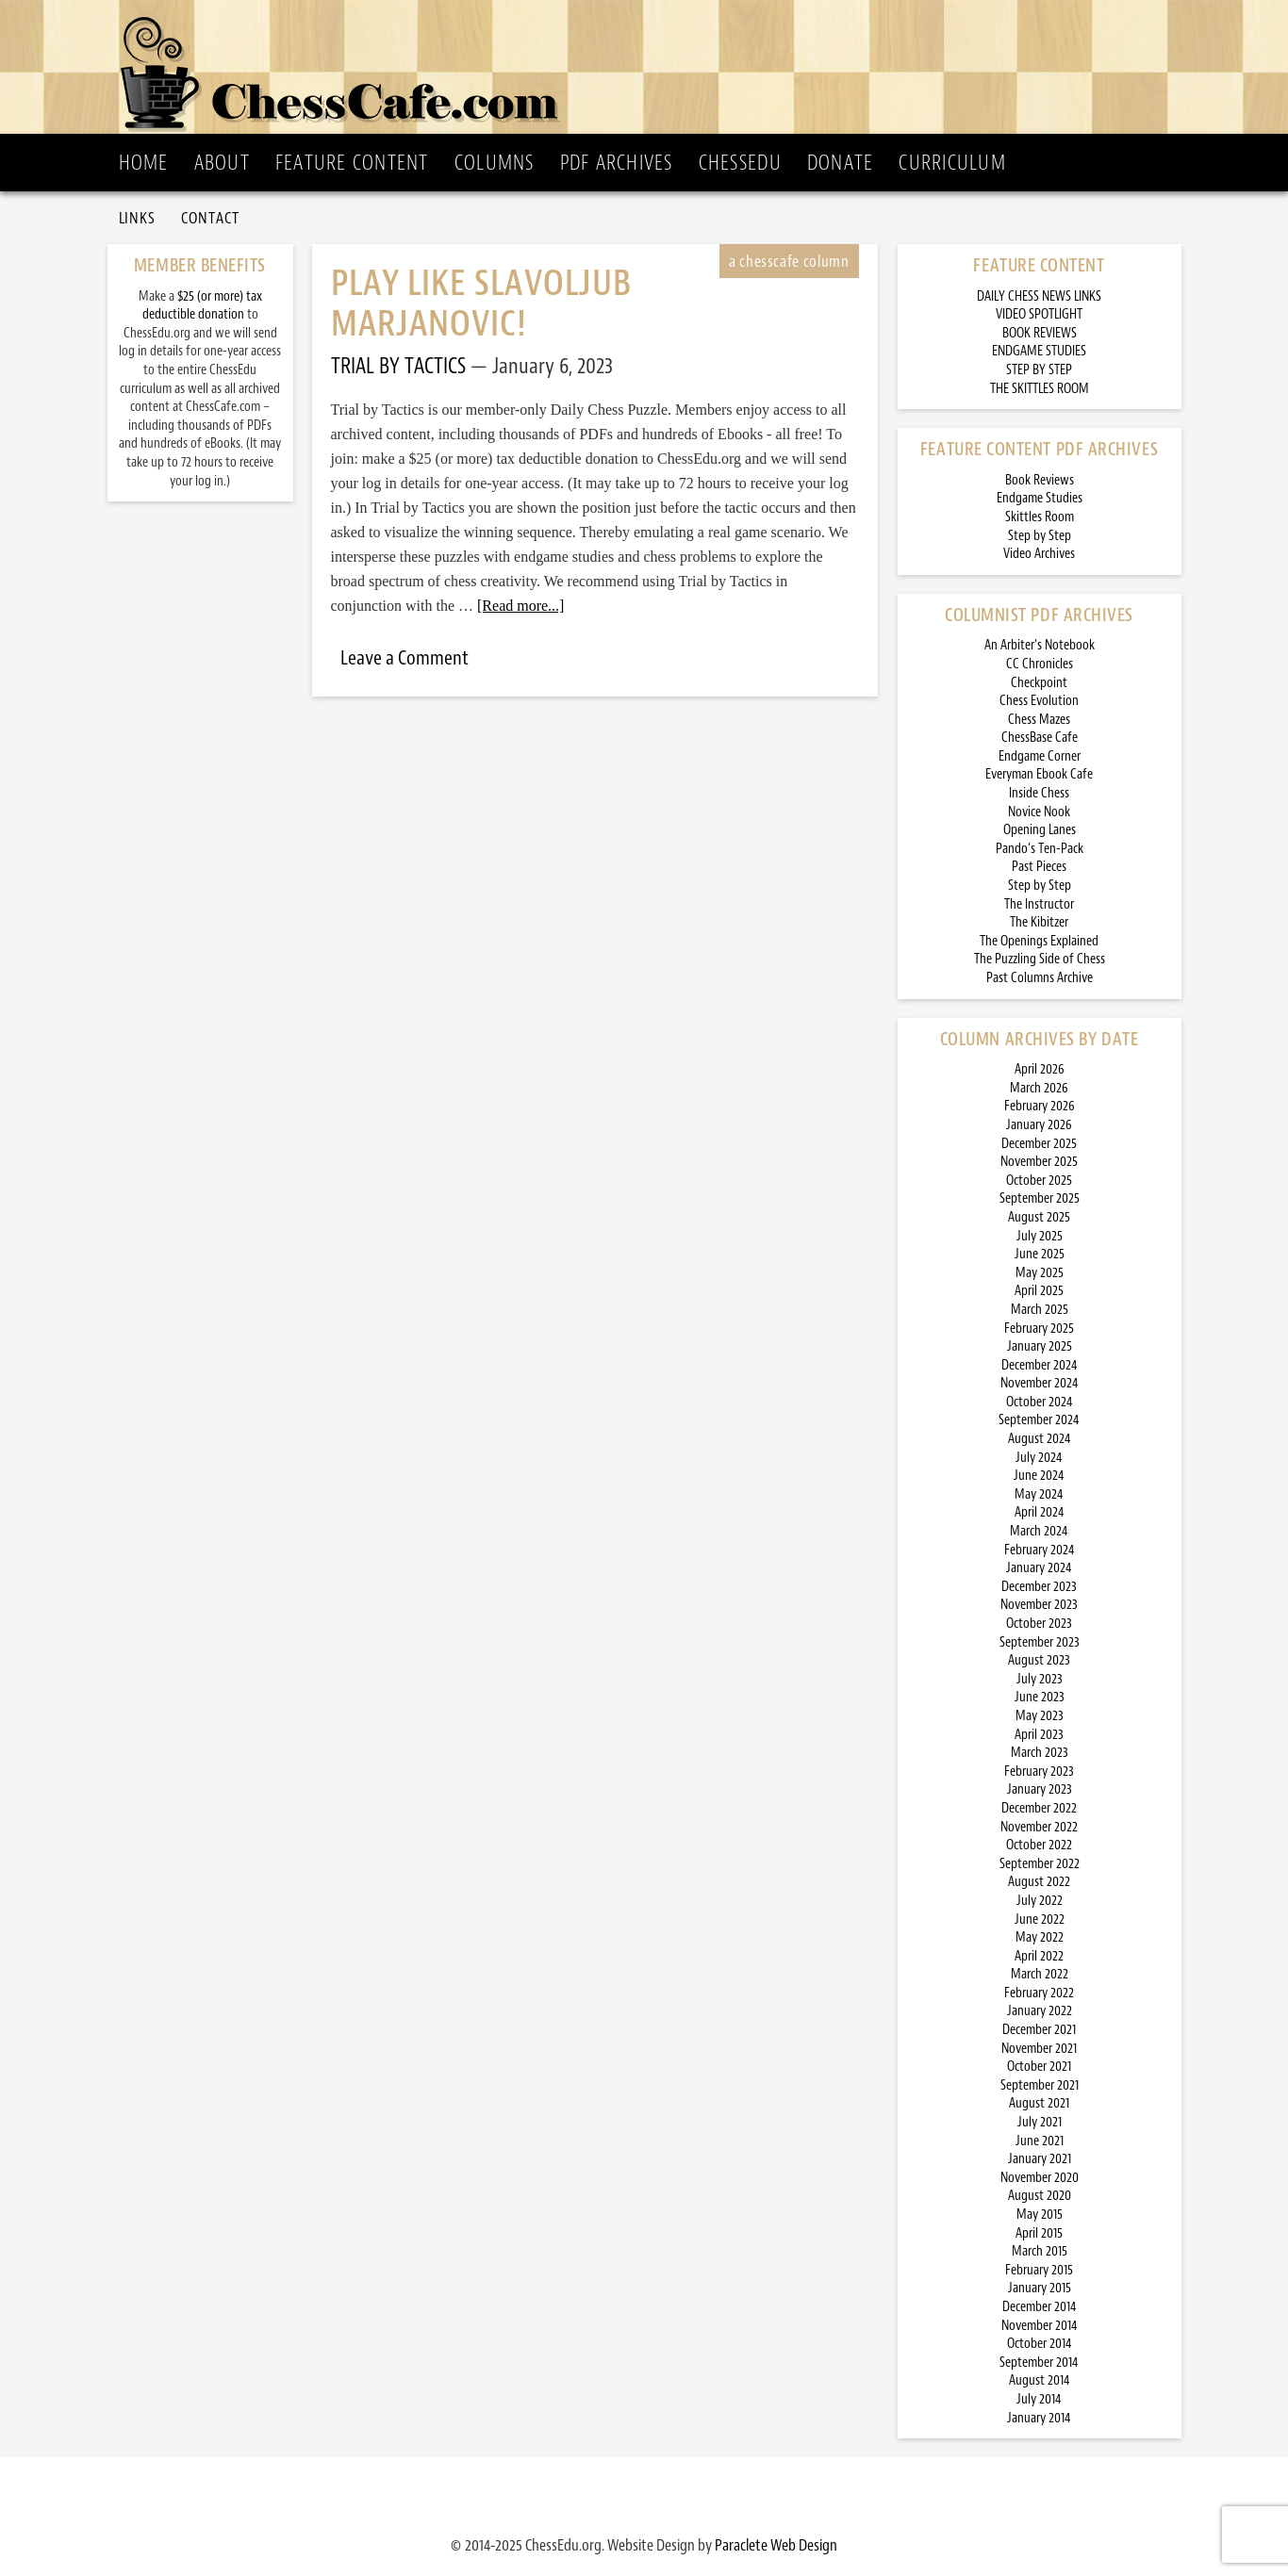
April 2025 (1039, 1291)
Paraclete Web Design (776, 2545)
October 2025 (1039, 1181)
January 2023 (1039, 1789)
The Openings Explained (1039, 941)
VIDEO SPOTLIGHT (1039, 314)
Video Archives (1039, 554)
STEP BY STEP (1039, 370)
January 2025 (1039, 1346)
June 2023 (1040, 1697)
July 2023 (1039, 1679)
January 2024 (1039, 1568)
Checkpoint (1039, 683)
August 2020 (1039, 2196)
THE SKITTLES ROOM (1039, 389)
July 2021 (1039, 2122)
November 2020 (1039, 2178)
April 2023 (1039, 1735)
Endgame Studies (1039, 498)
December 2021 (1039, 2030)
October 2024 (1039, 1402)
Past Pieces (1039, 867)
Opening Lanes (1039, 830)
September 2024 (1039, 1420)
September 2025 (1039, 1198)
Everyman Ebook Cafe (1039, 774)
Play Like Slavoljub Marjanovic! (482, 303)
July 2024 (1039, 1458)
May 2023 (1040, 1716)
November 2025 (1039, 1162)
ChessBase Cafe (1039, 738)
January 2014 (1039, 2418)
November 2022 (1039, 1827)
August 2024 (1039, 1439)
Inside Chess (1039, 793)
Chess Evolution (1039, 701)
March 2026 (1039, 1088)
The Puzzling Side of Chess (1039, 959)
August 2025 (1039, 1217)
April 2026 (1040, 1069)
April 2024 (1040, 1512)
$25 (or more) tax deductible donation (202, 305)
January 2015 (1039, 2288)
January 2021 (1039, 2159)
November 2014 (1039, 2326)
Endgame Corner (1040, 756)
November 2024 (1039, 1383)
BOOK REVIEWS (1039, 333)
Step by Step (1039, 536)
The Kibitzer (1039, 922)
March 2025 (1039, 1310)
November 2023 (1039, 1605)
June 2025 (1040, 1254)
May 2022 (1040, 1937)
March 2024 (1039, 1531)
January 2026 (1039, 1125)
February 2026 (1039, 1106)
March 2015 (1039, 2251)
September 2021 (1039, 2085)
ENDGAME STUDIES (1039, 351)
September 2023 (1039, 1642)
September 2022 (1039, 1864)
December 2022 (1039, 1808)
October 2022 (1039, 1845)
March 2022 (1039, 1974)
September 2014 (1039, 2362)
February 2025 (1039, 1328)
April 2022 (1039, 1956)
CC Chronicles (1039, 664)
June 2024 (1039, 1476)
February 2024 (1039, 1550)
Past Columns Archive (1039, 978)
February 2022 (1039, 1993)
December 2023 (1039, 1587)
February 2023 (1039, 1771)
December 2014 (1039, 2307)
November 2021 (1039, 2049)
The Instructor (1039, 904)
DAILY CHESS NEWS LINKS (1039, 296)
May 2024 (1039, 1494)
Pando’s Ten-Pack (1039, 849)
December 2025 (1039, 1144)
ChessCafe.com (650, 67)
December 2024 (1039, 1365)
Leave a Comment (404, 658)
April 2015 (1039, 2233)
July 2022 (1039, 1901)
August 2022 (1039, 1882)
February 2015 (1039, 2270)
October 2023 (1039, 1624)
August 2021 (1039, 2103)
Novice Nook (1039, 812)
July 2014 (1039, 2399)
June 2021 (1040, 2141)
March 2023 (1039, 1753)
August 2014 (1039, 2380)
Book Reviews (1039, 480)
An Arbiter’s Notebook (1039, 645)
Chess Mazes (1039, 720)
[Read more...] (520, 606)
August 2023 (1039, 1660)
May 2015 (1039, 2214)
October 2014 (1039, 2344)
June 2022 (1040, 1919)
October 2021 (1039, 2067)
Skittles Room (1039, 517)
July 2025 (1039, 1236)
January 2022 (1039, 2011)
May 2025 (1040, 1273)
